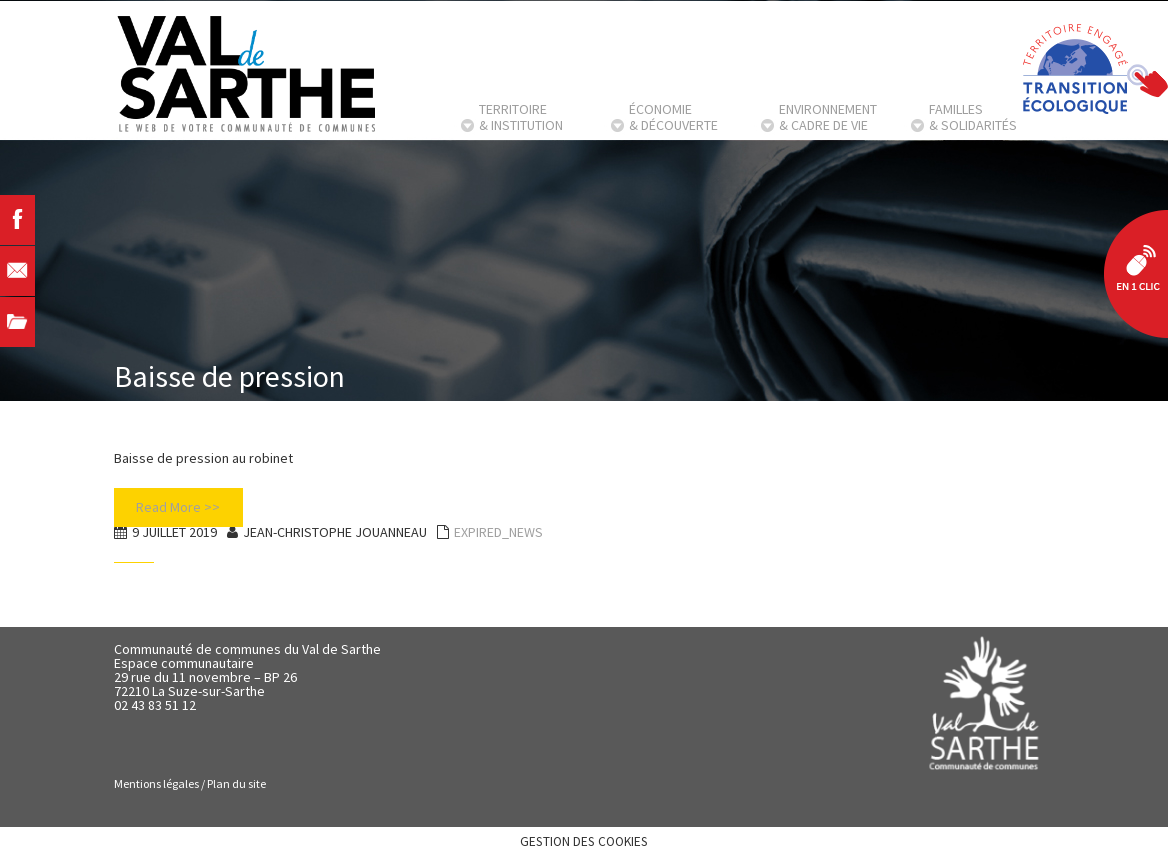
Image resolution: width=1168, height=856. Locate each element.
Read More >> (178, 507)
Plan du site (236, 783)
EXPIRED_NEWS (498, 532)
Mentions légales (156, 783)
